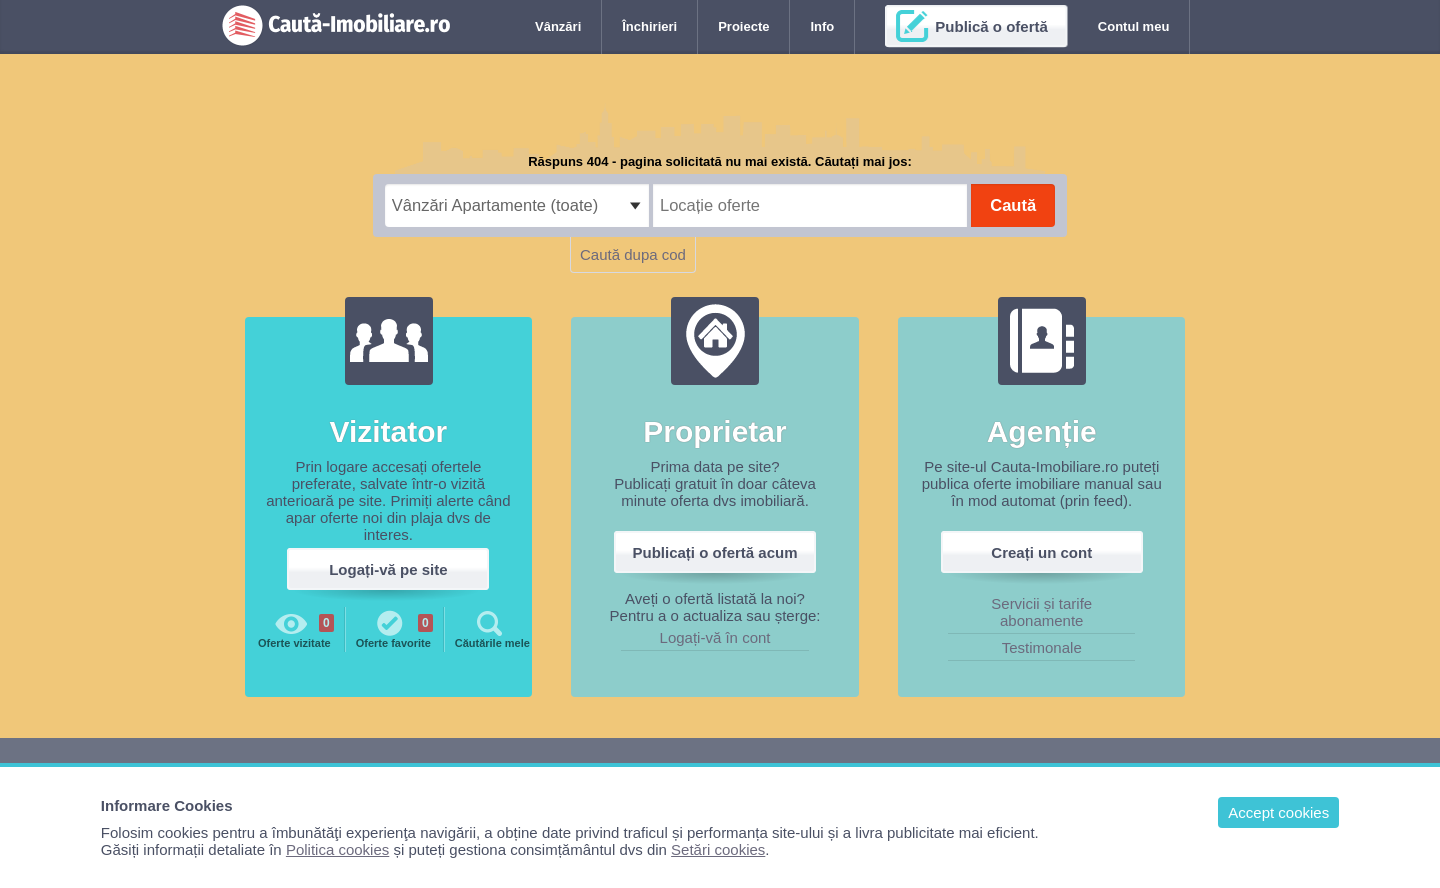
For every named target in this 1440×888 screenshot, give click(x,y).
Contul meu (1134, 26)
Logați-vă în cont (715, 637)
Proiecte (743, 26)
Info (822, 26)
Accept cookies (1278, 812)
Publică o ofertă (991, 26)
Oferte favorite (394, 628)
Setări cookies (718, 849)
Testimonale (1042, 647)
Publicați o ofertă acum (715, 552)
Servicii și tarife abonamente (1041, 612)
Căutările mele (492, 628)
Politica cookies (337, 849)
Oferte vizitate (296, 628)
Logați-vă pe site (388, 569)
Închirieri (649, 26)
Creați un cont (1041, 552)
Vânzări (558, 26)
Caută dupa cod (633, 254)
